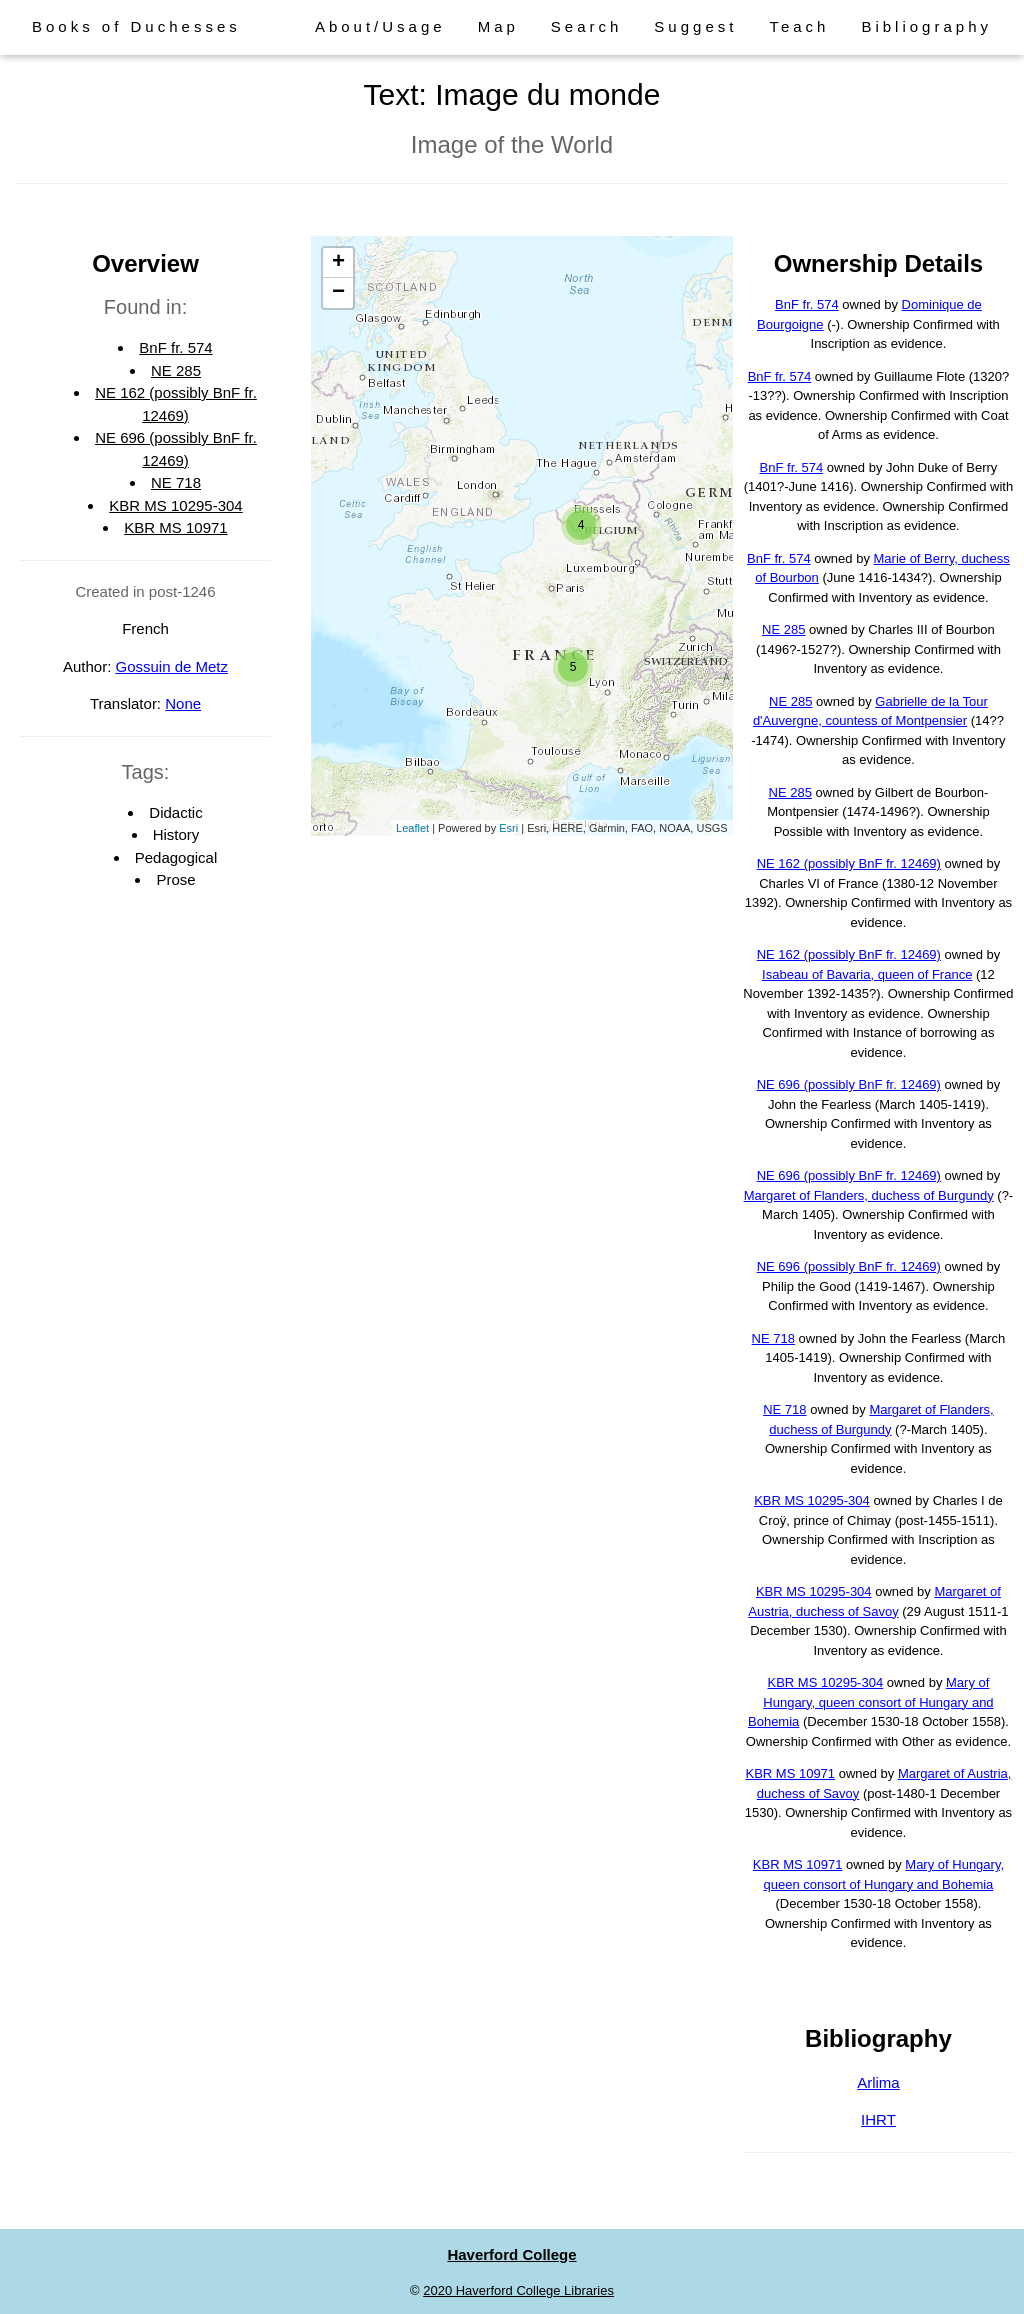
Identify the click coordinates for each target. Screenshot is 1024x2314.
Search (587, 26)
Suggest (695, 26)
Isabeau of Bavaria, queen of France (867, 974)
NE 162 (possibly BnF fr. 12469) (849, 863)
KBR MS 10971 (175, 527)
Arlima (878, 2082)
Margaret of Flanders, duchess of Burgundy (869, 1195)
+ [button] (338, 263)
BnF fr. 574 (175, 347)
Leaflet (412, 828)
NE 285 (176, 370)
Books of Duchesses (136, 26)
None (183, 703)
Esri (508, 828)
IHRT (878, 2119)
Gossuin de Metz (171, 666)
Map (498, 26)
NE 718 (176, 482)
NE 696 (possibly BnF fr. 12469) (849, 1084)
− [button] (338, 293)
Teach (799, 26)
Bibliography (926, 26)
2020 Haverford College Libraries (518, 2290)
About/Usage (380, 26)
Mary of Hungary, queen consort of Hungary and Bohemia (871, 1702)
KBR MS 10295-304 (175, 505)
